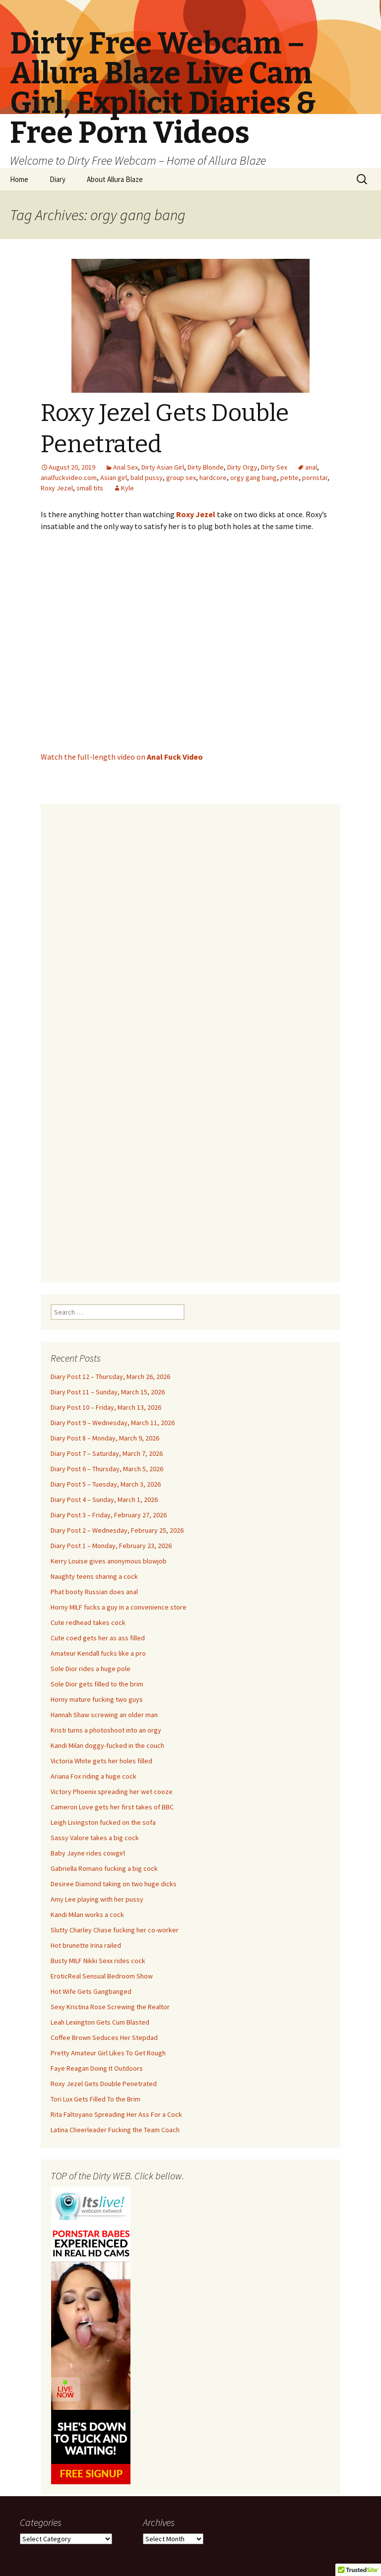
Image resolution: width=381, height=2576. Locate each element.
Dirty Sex (274, 467)
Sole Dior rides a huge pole (90, 1668)
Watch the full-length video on (122, 757)
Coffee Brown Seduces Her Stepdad (104, 2037)
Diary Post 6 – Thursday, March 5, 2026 (107, 1468)
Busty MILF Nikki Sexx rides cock (98, 1960)
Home (19, 179)
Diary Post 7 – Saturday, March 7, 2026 (107, 1453)
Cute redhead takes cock (88, 1622)
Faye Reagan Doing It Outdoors (97, 2068)
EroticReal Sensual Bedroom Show (102, 1976)
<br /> (190, 1037)
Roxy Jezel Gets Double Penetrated (104, 2083)
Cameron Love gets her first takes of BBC (112, 1806)
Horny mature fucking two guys (97, 1699)
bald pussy (146, 477)
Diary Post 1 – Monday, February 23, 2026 (111, 1545)
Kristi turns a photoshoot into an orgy (106, 1730)
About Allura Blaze (115, 179)
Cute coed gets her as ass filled (98, 1637)
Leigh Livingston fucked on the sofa (103, 1822)
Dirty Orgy (242, 467)
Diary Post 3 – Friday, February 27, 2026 (109, 1514)
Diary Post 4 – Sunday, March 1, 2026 (104, 1499)
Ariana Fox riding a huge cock (93, 1776)
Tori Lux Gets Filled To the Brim (95, 2099)
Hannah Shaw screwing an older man (104, 1714)
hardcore (213, 477)
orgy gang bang (253, 477)
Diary (57, 179)
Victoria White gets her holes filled (101, 1760)
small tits (89, 487)
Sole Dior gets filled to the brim (97, 1683)
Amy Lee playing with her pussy (97, 1899)
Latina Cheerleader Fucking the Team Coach (115, 2129)
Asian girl (113, 477)
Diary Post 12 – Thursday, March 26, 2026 (110, 1376)
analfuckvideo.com (69, 477)
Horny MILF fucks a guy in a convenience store (119, 1607)
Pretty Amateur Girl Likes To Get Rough (108, 2052)
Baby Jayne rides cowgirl (88, 1853)
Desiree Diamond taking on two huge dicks (114, 1883)
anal (311, 467)
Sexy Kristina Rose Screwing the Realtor (110, 2006)
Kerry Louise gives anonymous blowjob (109, 1561)
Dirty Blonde (206, 467)
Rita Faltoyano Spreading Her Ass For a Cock (116, 2114)
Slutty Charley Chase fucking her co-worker (115, 1929)
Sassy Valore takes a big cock (95, 1837)
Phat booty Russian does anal (94, 1591)
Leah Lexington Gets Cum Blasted (100, 2022)
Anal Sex (125, 467)
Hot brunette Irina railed (86, 1945)
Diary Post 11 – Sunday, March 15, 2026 (108, 1391)
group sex (181, 477)
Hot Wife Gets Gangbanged (91, 1991)
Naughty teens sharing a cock (94, 1576)
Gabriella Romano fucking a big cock (104, 1868)
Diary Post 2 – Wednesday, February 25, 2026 (117, 1530)
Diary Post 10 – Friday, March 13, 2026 (106, 1407)
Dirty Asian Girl (162, 467)
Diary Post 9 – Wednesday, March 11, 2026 (113, 1422)
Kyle (127, 487)
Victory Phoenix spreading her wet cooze (112, 1791)
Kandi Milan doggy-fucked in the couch (107, 1745)
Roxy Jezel (57, 487)
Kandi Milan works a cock (87, 1914)
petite (289, 477)
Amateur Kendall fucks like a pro (98, 1653)
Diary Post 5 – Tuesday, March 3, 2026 (106, 1484)
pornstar (314, 477)
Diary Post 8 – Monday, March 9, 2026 (105, 1438)
